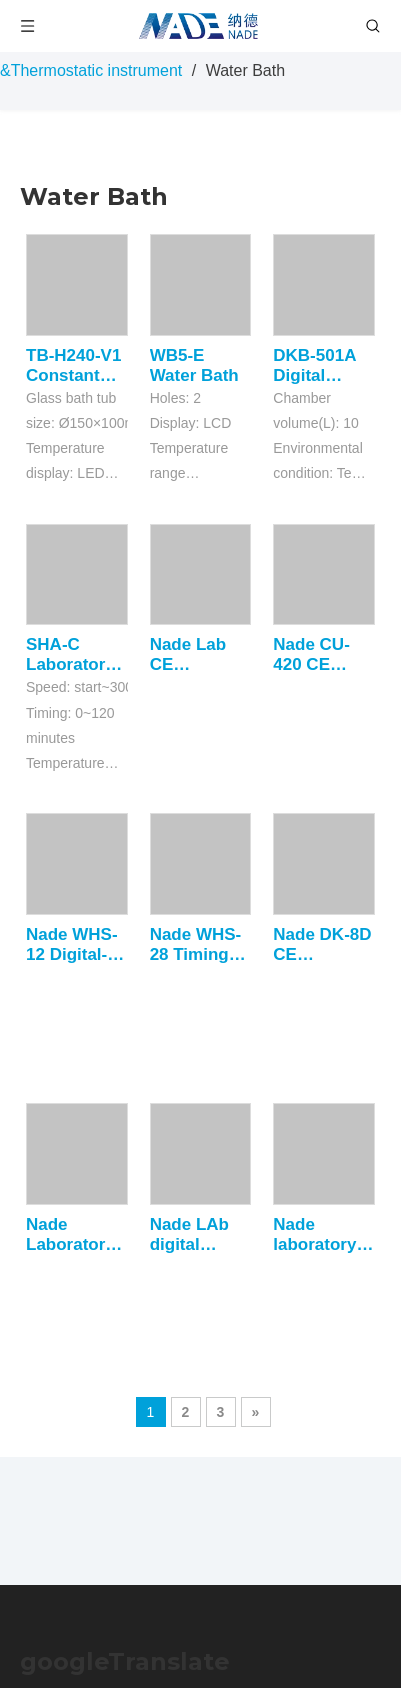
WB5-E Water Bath (194, 365)
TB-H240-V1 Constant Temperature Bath (77, 366)
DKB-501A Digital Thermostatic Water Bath (324, 366)
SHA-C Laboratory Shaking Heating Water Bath (70, 655)
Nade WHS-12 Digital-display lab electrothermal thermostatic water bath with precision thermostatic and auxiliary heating (77, 945)
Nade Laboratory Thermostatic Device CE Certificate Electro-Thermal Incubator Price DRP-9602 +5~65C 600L (77, 1235)
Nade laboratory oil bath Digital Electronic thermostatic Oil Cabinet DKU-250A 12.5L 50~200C (324, 1235)
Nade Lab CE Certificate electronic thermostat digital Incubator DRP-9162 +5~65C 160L (194, 655)
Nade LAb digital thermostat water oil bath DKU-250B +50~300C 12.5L (194, 1235)
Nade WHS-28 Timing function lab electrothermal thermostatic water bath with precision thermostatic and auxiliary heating (201, 945)
